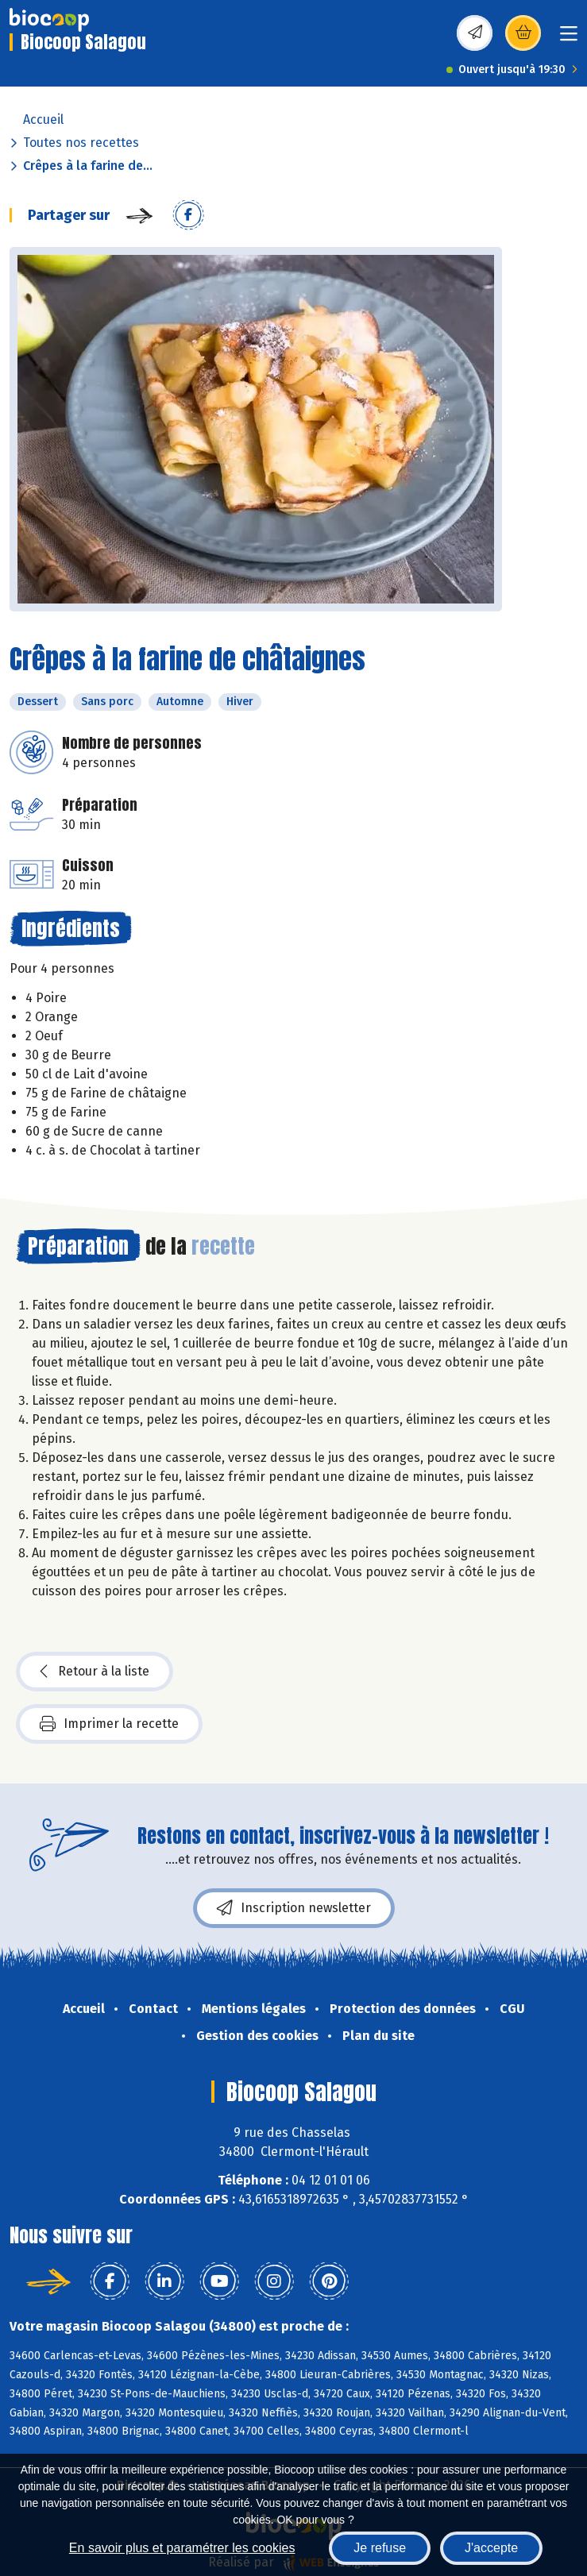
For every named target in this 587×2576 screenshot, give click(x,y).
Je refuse (379, 2548)
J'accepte (491, 2548)
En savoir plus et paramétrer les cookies (182, 2548)
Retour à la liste (94, 1671)
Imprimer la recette (109, 1724)
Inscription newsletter (294, 1908)
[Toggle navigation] (568, 38)
